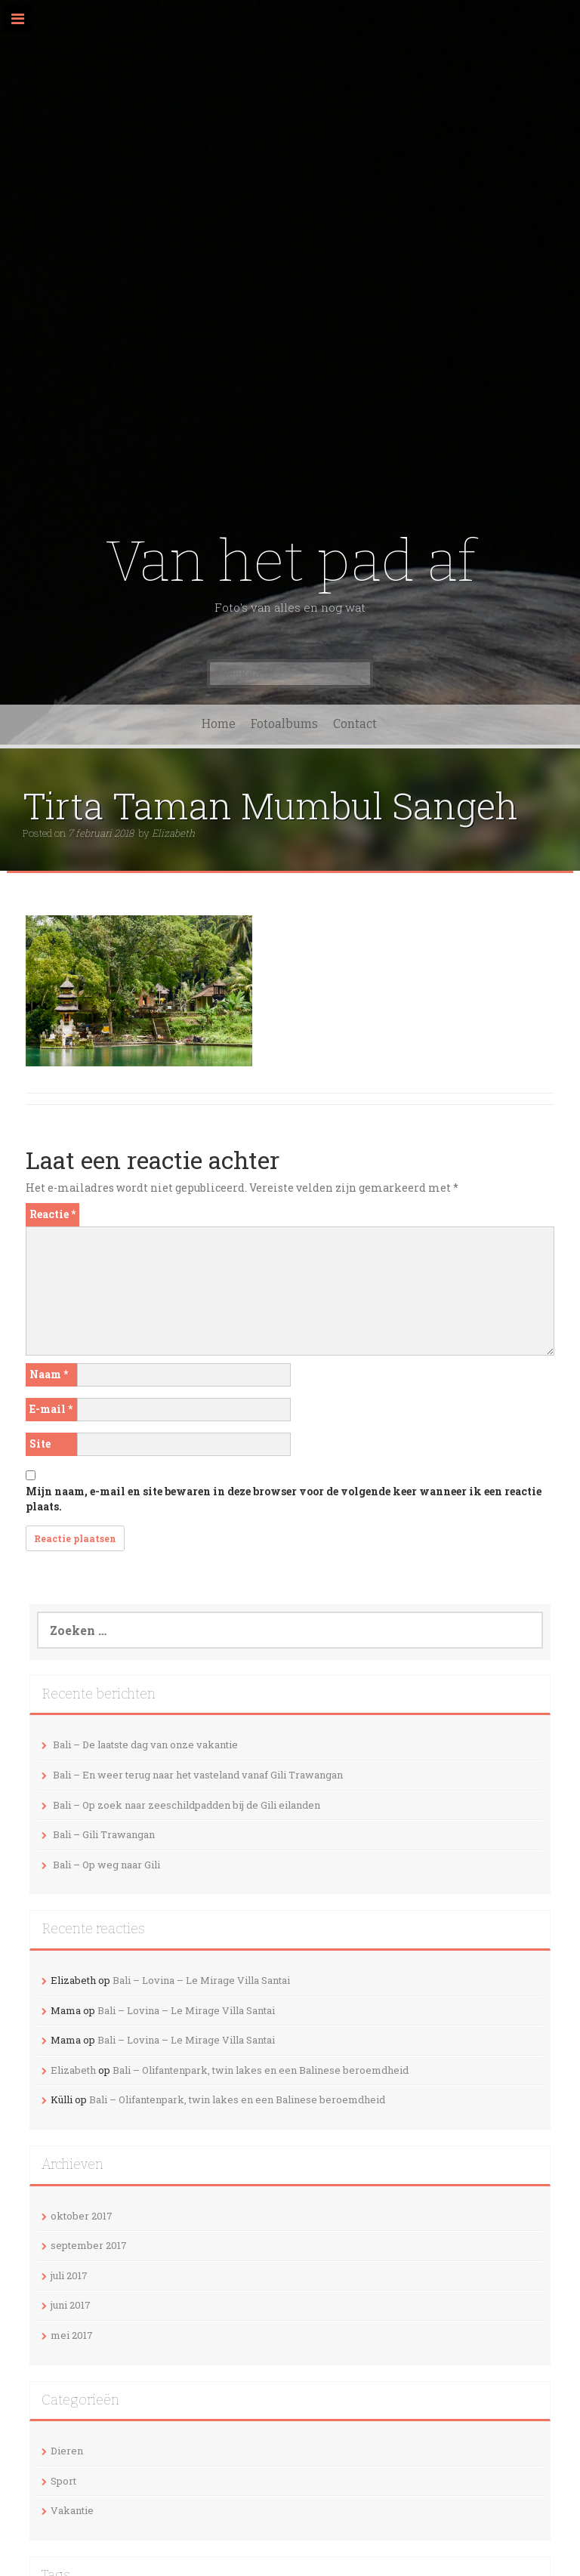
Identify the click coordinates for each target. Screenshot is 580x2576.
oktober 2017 (82, 2216)
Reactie (52, 1214)
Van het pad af (290, 561)
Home (219, 724)
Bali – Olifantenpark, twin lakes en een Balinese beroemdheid (261, 2070)
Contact (355, 724)
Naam (48, 1374)
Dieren (67, 2450)
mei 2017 (72, 2335)
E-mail (50, 1409)
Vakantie (72, 2510)
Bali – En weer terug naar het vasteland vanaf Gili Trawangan (198, 1775)
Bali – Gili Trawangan (104, 1834)
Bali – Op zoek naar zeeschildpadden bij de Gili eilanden (186, 1805)
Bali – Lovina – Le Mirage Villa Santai (201, 1980)
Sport (63, 2481)
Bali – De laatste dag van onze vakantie (145, 1744)
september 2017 (89, 2245)
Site (40, 1443)
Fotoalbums (284, 724)
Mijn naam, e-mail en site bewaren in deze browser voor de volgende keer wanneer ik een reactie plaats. (283, 1498)
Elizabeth (173, 833)
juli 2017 (69, 2275)
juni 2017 (71, 2305)
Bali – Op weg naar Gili (106, 1864)
